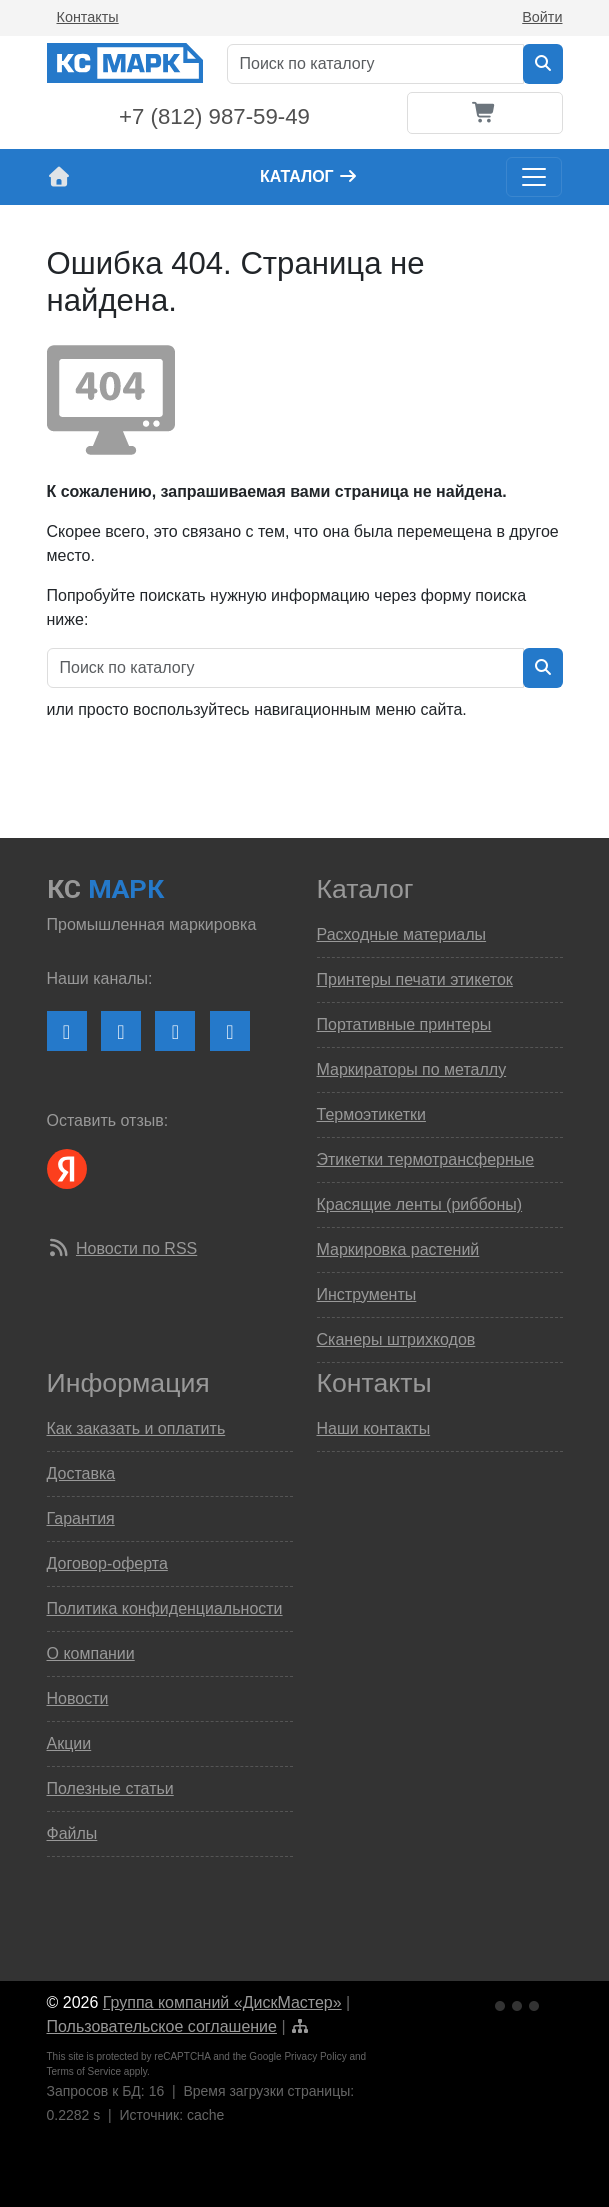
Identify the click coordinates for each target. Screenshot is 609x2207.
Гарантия (81, 1518)
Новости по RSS (136, 1248)
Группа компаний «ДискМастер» (222, 2002)
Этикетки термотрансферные (426, 1159)
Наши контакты (374, 1428)
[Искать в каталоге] (543, 64)
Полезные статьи (110, 1788)
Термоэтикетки (371, 1114)
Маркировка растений (398, 1249)
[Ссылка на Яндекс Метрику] (519, 2003)
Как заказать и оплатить (136, 1428)
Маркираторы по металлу (412, 1069)
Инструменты (367, 1294)
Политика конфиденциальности (165, 1608)
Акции (69, 1743)
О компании (91, 1653)
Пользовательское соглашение (162, 2026)
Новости (78, 1698)
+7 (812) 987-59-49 (214, 116)
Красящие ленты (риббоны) (420, 1204)
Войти (542, 17)
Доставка (81, 1473)
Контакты (88, 17)
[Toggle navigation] (534, 177)
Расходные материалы (402, 934)
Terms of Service (84, 2071)
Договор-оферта (107, 1563)
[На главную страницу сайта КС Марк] (59, 177)
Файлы (72, 1833)
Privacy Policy (315, 2056)
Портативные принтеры (404, 1024)
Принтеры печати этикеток (415, 979)
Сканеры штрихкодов (396, 1339)
